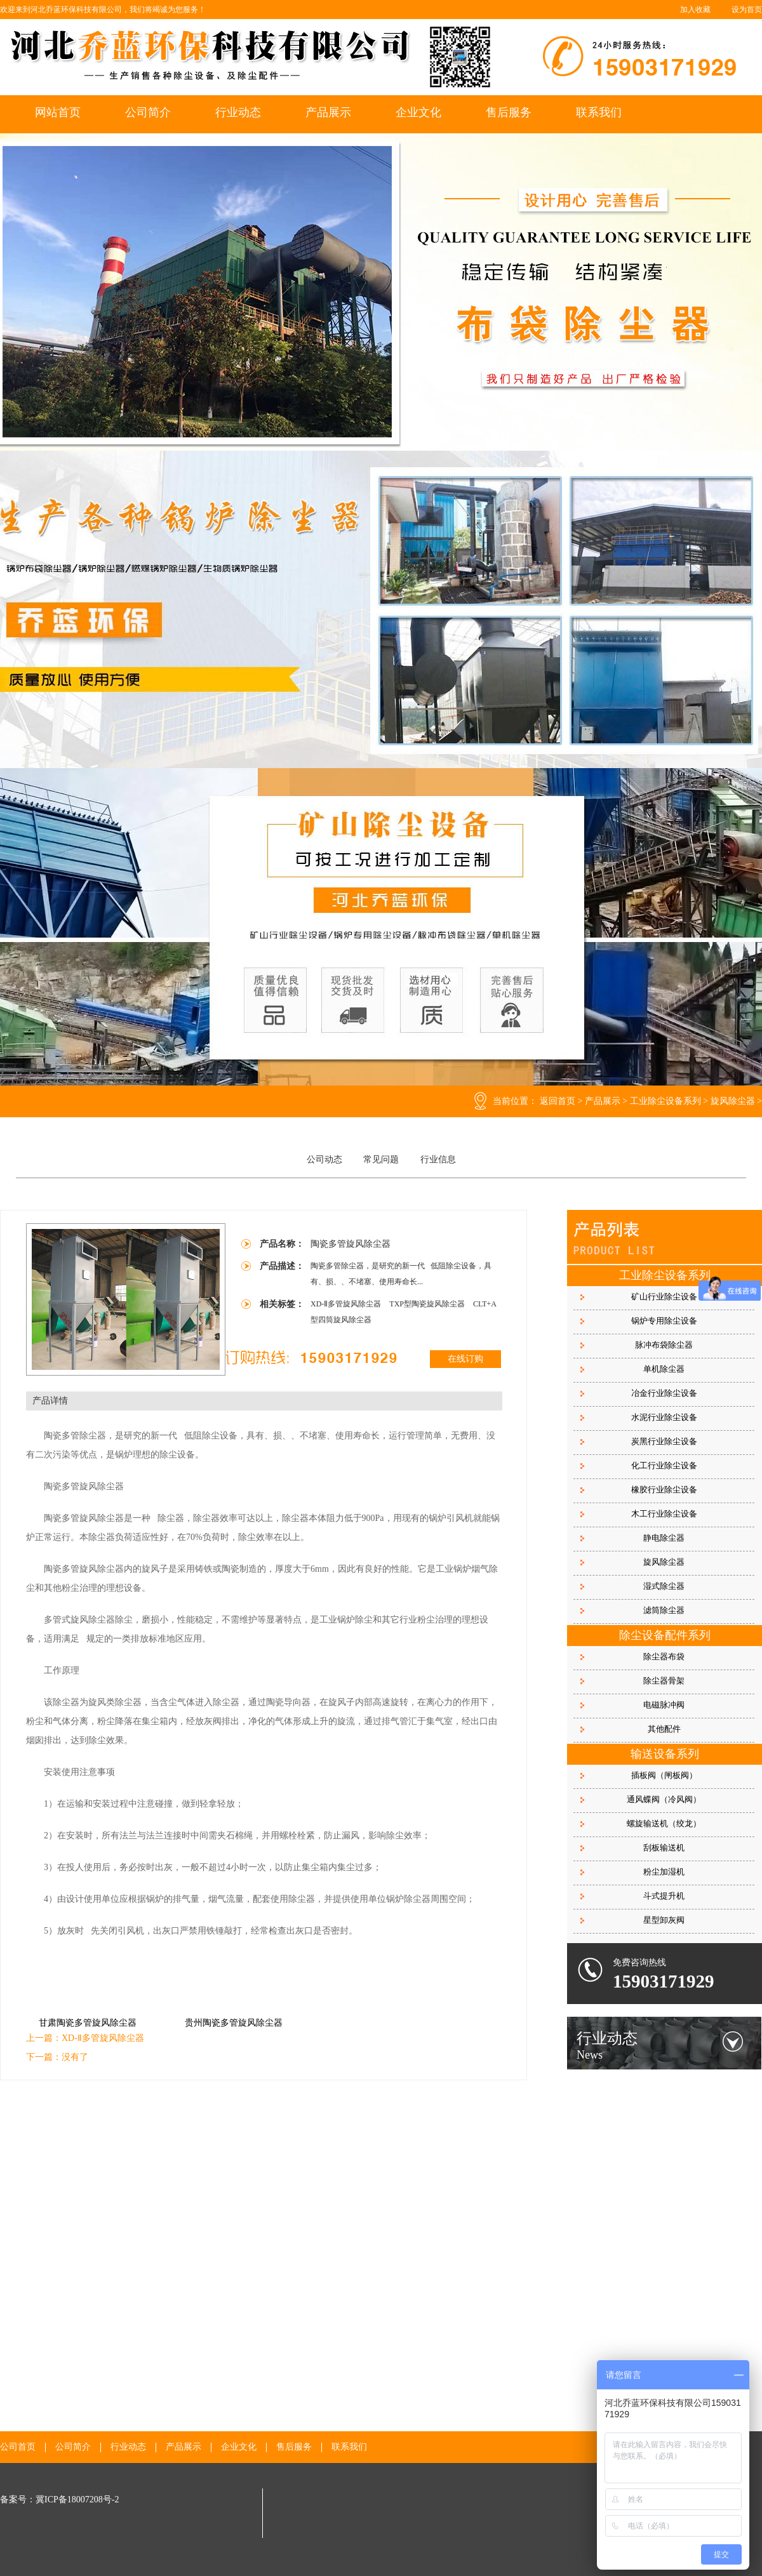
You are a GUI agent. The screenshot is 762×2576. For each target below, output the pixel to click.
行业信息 (438, 1159)
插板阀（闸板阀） (664, 1775)
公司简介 (148, 112)
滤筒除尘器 (664, 1610)
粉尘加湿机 (664, 1871)
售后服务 (508, 112)
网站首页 (58, 112)
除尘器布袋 (664, 1656)
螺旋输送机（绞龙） (664, 1823)
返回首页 (557, 1101)
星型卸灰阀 (664, 1920)
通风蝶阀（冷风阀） (664, 1799)
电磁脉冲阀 (664, 1705)
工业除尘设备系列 (665, 1101)
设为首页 (747, 9)
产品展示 (328, 112)
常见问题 (381, 1159)
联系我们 (599, 112)
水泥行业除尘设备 (664, 1417)
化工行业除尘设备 (664, 1465)
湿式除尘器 (664, 1586)
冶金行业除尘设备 (664, 1393)
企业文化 (418, 112)
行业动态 (238, 112)
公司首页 (18, 2447)
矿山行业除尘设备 (664, 1296)
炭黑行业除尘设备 (664, 1441)
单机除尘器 (664, 1369)
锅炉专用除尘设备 (664, 1320)
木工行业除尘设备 (664, 1513)
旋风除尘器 (733, 1101)
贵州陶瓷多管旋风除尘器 (234, 2023)
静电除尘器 (664, 1538)
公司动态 (324, 1159)
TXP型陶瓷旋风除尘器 (428, 1303)
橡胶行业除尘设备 (664, 1489)
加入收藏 (695, 9)
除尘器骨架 (664, 1680)
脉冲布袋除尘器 (664, 1345)
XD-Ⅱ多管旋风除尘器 (347, 1303)
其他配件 (664, 1729)
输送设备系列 (665, 1754)
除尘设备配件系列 (665, 1635)
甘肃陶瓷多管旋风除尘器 (88, 2023)
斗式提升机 (664, 1896)
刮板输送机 (664, 1847)
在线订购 (465, 1359)
